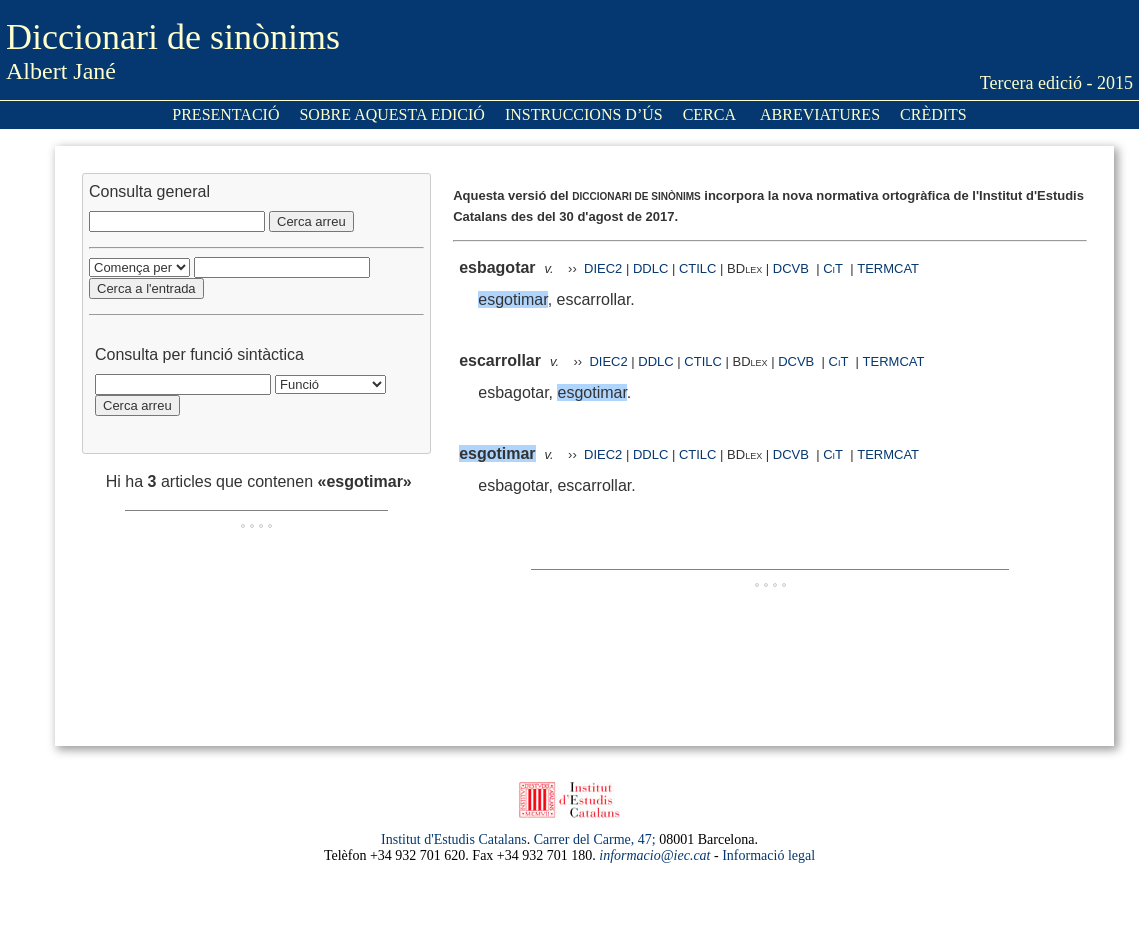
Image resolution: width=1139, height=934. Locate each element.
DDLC (650, 268)
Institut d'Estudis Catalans (454, 839)
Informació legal (768, 855)
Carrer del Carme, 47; (595, 839)
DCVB (793, 268)
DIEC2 (603, 268)
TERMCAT (888, 268)
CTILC (698, 268)
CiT (833, 268)
